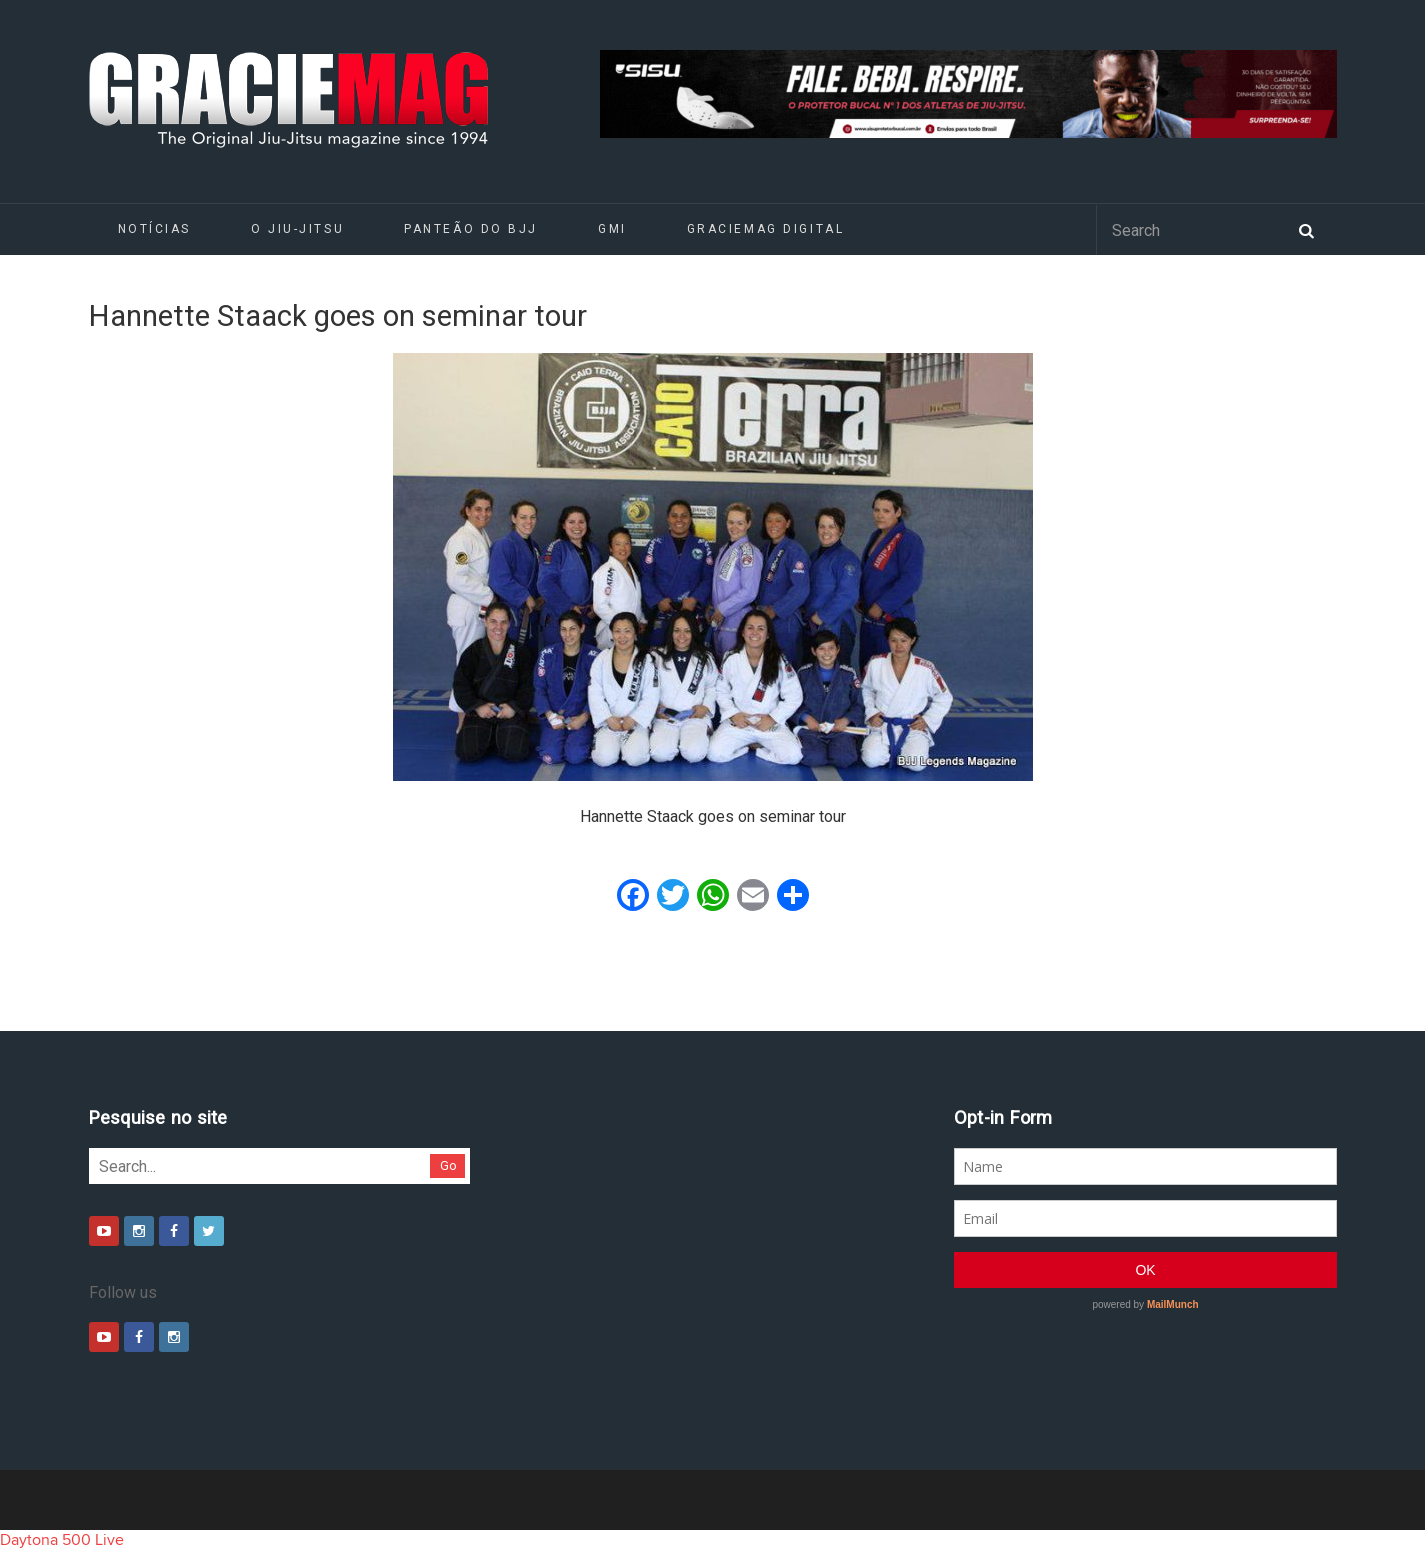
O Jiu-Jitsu (297, 229)
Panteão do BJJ (471, 229)
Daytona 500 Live (62, 1540)
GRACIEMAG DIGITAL (766, 229)
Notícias (154, 229)
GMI (612, 229)
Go (448, 1165)
